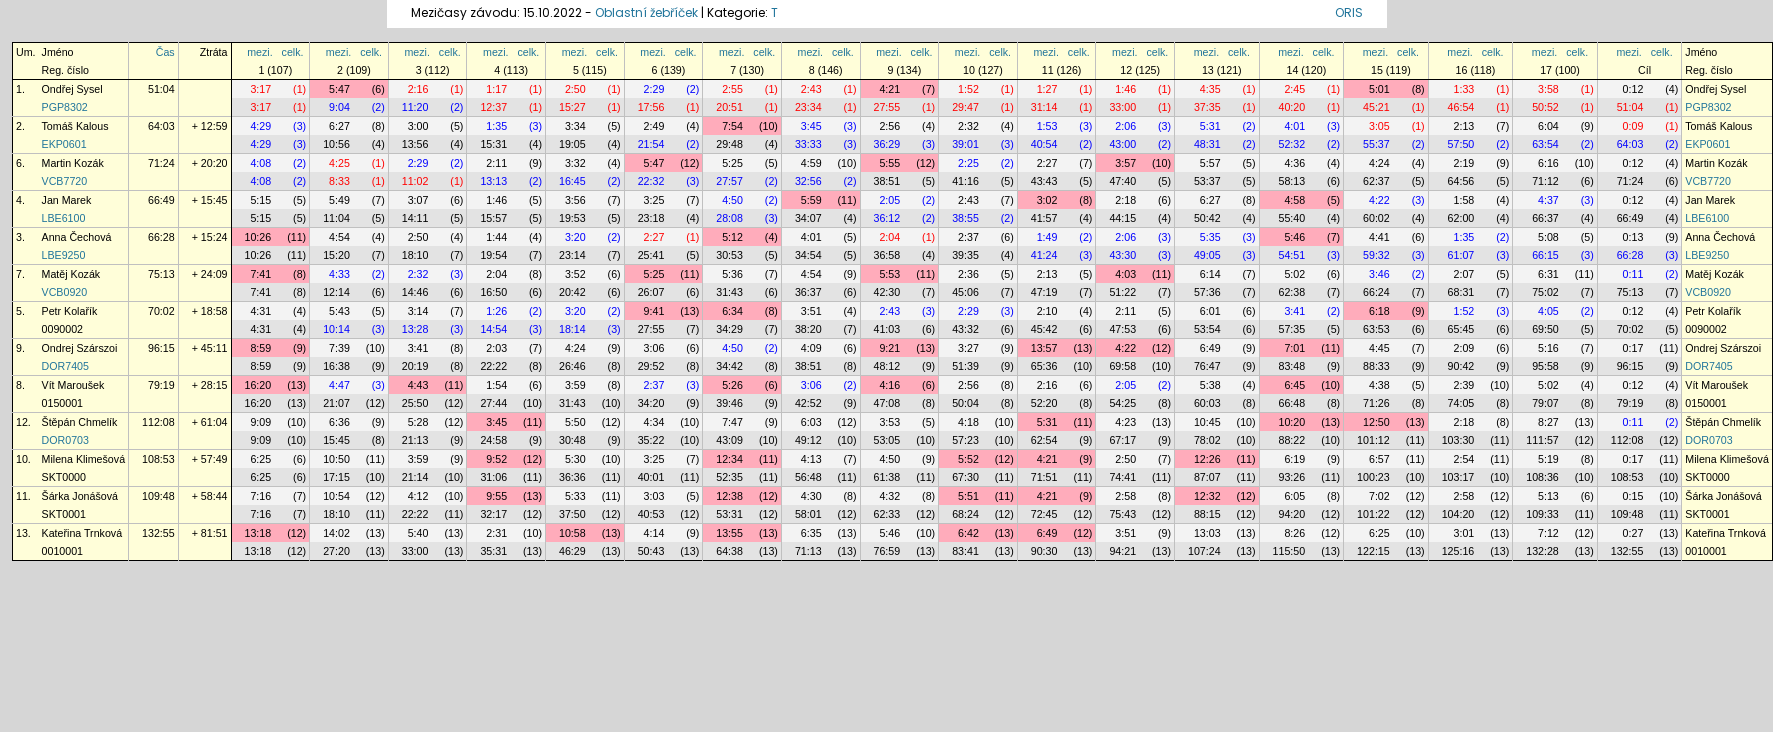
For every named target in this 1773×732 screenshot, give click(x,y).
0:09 (1633, 126)
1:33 (1464, 89)
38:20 (808, 329)
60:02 (1376, 218)
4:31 (260, 311)
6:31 (1548, 274)
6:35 (811, 533)
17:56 (651, 107)
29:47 (965, 107)
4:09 (811, 348)
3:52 (575, 274)
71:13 (808, 551)
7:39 (339, 348)
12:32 (1207, 496)
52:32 (1291, 144)
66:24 (1376, 292)
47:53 (1122, 329)
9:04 (339, 107)
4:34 (654, 422)
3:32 (575, 163)
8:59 (260, 348)
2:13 (1464, 126)
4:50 (732, 200)
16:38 (336, 366)
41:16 (965, 181)
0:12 (1633, 89)
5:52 (968, 459)
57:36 (1207, 292)
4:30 (811, 496)
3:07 (418, 200)
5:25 (732, 163)
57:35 (1291, 329)
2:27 (1047, 163)
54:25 (1122, 403)
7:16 (260, 496)
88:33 (1376, 366)
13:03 (1207, 533)
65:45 (1461, 329)
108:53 (158, 459)
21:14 (415, 477)
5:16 (1548, 348)
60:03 (1207, 403)
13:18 (258, 533)
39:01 (965, 144)
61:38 (887, 477)
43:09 (729, 440)
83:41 (965, 551)
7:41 (260, 274)
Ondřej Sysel (72, 89)
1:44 (496, 237)
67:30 (965, 477)
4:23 (1125, 422)
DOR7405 (65, 366)
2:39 (1464, 385)
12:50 (1376, 422)
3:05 (1379, 126)
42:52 (808, 403)
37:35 (1207, 107)
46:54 (1461, 107)
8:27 (1548, 422)
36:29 (887, 144)
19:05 (572, 144)
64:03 (161, 126)
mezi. (259, 52)
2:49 (654, 126)
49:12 (808, 440)
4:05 (1548, 311)
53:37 (1207, 181)
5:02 (1294, 274)
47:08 (887, 403)
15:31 (493, 144)
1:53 (1047, 126)
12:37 (493, 107)
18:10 (415, 255)
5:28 (418, 422)
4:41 (1379, 237)
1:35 (496, 126)
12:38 (729, 496)
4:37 (1548, 200)
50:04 (965, 403)
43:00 (1122, 144)
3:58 (1548, 89)
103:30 (1458, 440)
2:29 (654, 89)
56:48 (808, 477)
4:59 (811, 163)
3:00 (418, 126)
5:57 (1210, 163)
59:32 (1376, 255)
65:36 (1044, 366)
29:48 (729, 144)
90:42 (1461, 366)
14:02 (336, 533)
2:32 (968, 126)
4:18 (968, 422)
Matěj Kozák (71, 274)
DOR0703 (65, 440)
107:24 (1204, 551)
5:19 (1548, 459)
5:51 (968, 496)
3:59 (575, 385)
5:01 (1379, 89)
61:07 (1461, 255)
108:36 (1542, 477)
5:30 (575, 459)
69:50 (1545, 329)
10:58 (572, 533)
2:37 (968, 237)
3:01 (1464, 533)
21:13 (415, 440)
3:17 (260, 89)
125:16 (1458, 551)
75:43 (1122, 514)
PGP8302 (65, 107)
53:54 (1207, 329)
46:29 (572, 551)
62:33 (887, 514)
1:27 (1047, 89)
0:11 (1633, 274)
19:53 (572, 218)
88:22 (1291, 440)
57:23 (965, 440)
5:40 (418, 533)
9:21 (889, 348)
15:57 (493, 218)
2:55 (732, 89)
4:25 (339, 163)
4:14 (654, 533)
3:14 (418, 311)
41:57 (1044, 218)
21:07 (336, 403)
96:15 (161, 348)
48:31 (1207, 144)
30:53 (729, 255)
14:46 (415, 292)
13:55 (729, 533)
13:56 (415, 144)
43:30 (1122, 255)
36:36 (572, 477)
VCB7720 (65, 181)
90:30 (1044, 551)
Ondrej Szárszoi (80, 348)
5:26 (732, 385)
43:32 (965, 329)
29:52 (651, 366)
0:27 (1633, 533)
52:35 (729, 477)
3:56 (575, 200)
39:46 (729, 403)
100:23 (1373, 477)
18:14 (572, 329)
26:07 (651, 292)
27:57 (729, 181)
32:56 (808, 181)
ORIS (1349, 12)
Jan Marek (67, 200)
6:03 (811, 422)
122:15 (1373, 551)
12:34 (729, 459)
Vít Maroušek (73, 385)
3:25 (654, 200)
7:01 (1294, 348)
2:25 (968, 163)
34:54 (808, 255)
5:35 (1210, 237)
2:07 (1464, 274)
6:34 (732, 311)
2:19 (1464, 163)
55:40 (1291, 218)
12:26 (1207, 459)
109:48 (158, 496)
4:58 (1294, 200)
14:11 (415, 218)
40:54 (1044, 144)
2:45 (1294, 89)
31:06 (493, 477)
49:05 (1207, 255)
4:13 (811, 459)
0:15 (1633, 496)
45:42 (1044, 329)
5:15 (260, 200)
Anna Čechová (77, 237)
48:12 (887, 366)
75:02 (1545, 292)
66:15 (1545, 255)
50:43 (651, 551)
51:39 (965, 366)
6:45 (1294, 385)
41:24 (1044, 255)
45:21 (1376, 107)
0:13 (1633, 237)
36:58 (887, 255)
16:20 (258, 385)
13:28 (415, 329)
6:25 (260, 459)
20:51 (729, 107)
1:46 (1125, 89)
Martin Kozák (73, 163)
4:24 (1379, 163)
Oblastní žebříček (646, 12)
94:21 (1122, 551)
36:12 (887, 218)
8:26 (1294, 533)
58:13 (1291, 181)
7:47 (732, 422)
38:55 (965, 218)
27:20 (336, 551)
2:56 (889, 126)
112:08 (158, 422)
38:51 (887, 181)
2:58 (1125, 496)
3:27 (968, 348)
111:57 (1542, 440)
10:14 (336, 329)
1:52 (968, 89)
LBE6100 (64, 218)
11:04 (336, 218)
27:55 (887, 107)
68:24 (965, 514)
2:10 (1047, 311)
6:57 (1379, 459)
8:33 (339, 181)
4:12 (418, 496)
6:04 (1548, 126)
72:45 (1044, 514)
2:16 (418, 89)
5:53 (889, 274)
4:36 (1294, 163)
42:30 (887, 292)
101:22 (1373, 514)
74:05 (1461, 403)
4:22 (1379, 200)
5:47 (339, 89)
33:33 (808, 144)
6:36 (339, 422)
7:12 (1548, 533)
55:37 (1376, 144)
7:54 (732, 126)
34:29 (729, 329)
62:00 (1461, 218)
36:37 (808, 292)
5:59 (811, 200)
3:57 (1125, 163)
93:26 (1291, 477)
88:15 (1207, 514)
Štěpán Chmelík (80, 422)
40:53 (651, 514)
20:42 (572, 292)
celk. (293, 52)
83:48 (1291, 366)
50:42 (1207, 218)
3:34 (575, 126)
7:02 (1379, 496)
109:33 (1542, 514)
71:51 (1044, 477)
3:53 (889, 422)
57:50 (1461, 144)
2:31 (496, 533)
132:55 (158, 533)
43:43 (1044, 181)
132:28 (1542, 551)
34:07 (808, 218)
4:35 (1210, 89)
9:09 (260, 422)
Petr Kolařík (70, 311)
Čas (165, 52)
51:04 (161, 89)
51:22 (1122, 292)
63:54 (1545, 144)
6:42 (968, 533)
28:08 (729, 218)
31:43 (729, 292)
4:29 (260, 126)
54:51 (1291, 255)
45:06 (965, 292)
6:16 (1548, 163)
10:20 (1291, 422)
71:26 (1376, 403)
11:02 (415, 181)
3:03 (654, 496)
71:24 (161, 163)
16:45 (572, 181)
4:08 (260, 163)
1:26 (496, 311)
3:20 (575, 237)
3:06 (654, 348)
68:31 (1461, 292)
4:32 (889, 496)
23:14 (572, 255)
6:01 (1210, 311)
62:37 (1376, 181)
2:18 (1125, 200)
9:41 (654, 311)
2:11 (496, 163)
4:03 (1125, 274)
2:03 (496, 348)
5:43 (339, 311)
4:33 (339, 274)
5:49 (339, 200)
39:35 (965, 255)
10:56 (336, 144)
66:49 (161, 200)
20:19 (415, 366)
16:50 (493, 292)
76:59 (887, 551)
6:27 (339, 126)
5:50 (575, 422)
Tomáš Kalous (75, 126)
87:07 (1207, 477)
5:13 (1548, 496)
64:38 (729, 551)
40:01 (651, 477)
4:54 (339, 237)
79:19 (161, 385)
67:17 (1122, 440)
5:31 (1210, 126)
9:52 (496, 459)
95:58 (1545, 366)
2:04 (889, 237)
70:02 (161, 311)
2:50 (575, 89)
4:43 (418, 385)
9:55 (496, 496)
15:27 (572, 107)
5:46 (1294, 237)
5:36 (732, 274)
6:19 (1294, 459)
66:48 (1291, 403)
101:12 (1373, 440)
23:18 (651, 218)
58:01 (808, 514)
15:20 (336, 255)
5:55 (889, 163)
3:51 (811, 311)
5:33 (575, 496)
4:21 (889, 89)
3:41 (1294, 311)
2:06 (1125, 126)
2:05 (889, 200)
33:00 (1122, 107)
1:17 (496, 89)
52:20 (1044, 403)
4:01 (1294, 126)
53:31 (729, 514)
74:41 (1122, 477)
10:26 (258, 237)
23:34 (808, 107)
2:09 (1464, 348)
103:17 (1458, 477)
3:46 (1379, 274)
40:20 (1291, 107)
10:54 (336, 496)
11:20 (415, 107)
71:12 (1545, 181)
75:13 (161, 274)
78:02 (1207, 440)
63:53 (1376, 329)
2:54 (1464, 459)
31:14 (1044, 107)
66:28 (161, 237)
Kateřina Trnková (82, 533)
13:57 (1044, 348)
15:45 (336, 440)
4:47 (339, 385)
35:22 (651, 440)
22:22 (493, 366)
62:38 (1291, 292)
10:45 (1207, 422)
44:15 (1122, 218)
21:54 (651, 144)
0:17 (1633, 348)
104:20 (1458, 514)
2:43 (811, 89)
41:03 (887, 329)
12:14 (336, 292)
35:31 (493, 551)
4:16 (889, 385)
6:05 (1294, 496)
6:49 (1210, 348)
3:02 (1047, 200)
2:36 (968, 274)
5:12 (732, 237)
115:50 (1289, 551)
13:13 (493, 181)
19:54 (493, 255)
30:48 (572, 440)
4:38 (1379, 385)
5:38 (1210, 385)
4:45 (1379, 348)
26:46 (572, 366)
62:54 (1044, 440)
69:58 (1122, 366)
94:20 (1291, 514)
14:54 (493, 329)
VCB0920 (65, 292)
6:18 (1379, 311)
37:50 (572, 514)
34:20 (651, 403)
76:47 (1207, 366)
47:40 (1122, 181)
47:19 (1044, 292)
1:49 (1047, 237)
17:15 (336, 477)
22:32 (651, 181)
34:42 (729, 366)
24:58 (493, 440)
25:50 (415, 403)
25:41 (651, 255)
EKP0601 (64, 144)
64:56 (1461, 181)
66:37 (1545, 218)
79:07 (1545, 403)
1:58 (1464, 200)
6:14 (1210, 274)
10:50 (336, 459)
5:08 (1548, 237)
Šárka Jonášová (80, 496)
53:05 (887, 440)
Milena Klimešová (84, 459)
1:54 (496, 385)
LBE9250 (64, 255)
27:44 (493, 403)
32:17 (493, 514)
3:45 (811, 126)
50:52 (1545, 107)
